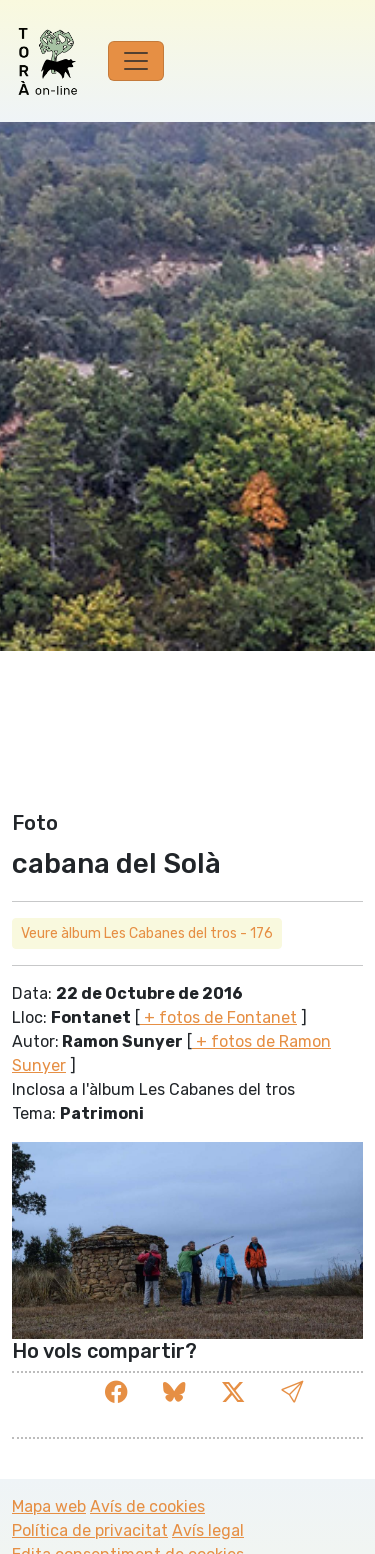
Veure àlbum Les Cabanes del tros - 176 (147, 933)
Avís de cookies (147, 1506)
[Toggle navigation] (136, 61)
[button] (292, 1392)
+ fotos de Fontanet (218, 1017)
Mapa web (49, 1506)
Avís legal (208, 1530)
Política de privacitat (90, 1530)
